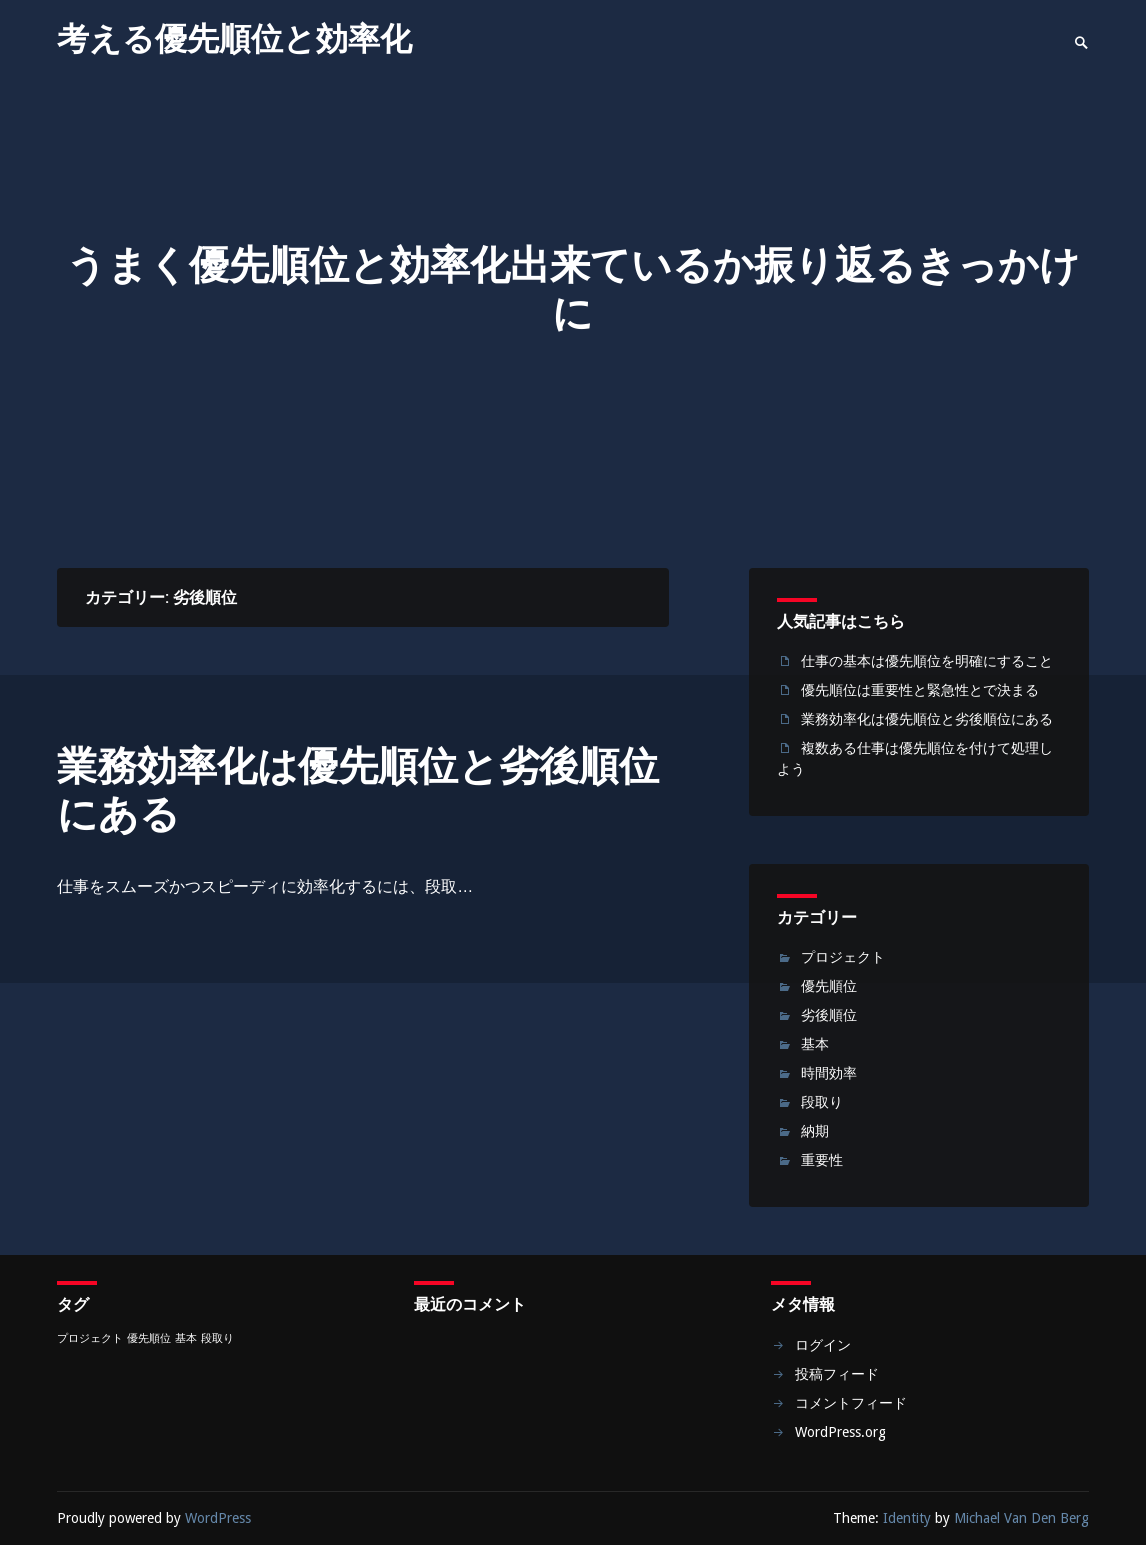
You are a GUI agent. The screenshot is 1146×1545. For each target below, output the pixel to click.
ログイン (823, 1345)
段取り (822, 1102)
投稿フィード (837, 1374)
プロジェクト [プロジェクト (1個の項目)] (90, 1338)
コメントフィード (851, 1403)
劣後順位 (829, 1015)
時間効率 (829, 1073)
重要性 (822, 1160)
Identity (907, 1518)
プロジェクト (843, 957)
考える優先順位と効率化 (234, 39)
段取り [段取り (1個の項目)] (217, 1338)
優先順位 (829, 986)
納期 (815, 1131)
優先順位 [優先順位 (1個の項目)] (149, 1338)
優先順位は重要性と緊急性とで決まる (920, 690)
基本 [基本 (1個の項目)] (186, 1338)
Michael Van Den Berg (1021, 1518)
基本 (815, 1044)
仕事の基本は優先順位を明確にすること (927, 661)
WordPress (218, 1518)
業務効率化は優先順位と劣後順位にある (358, 790)
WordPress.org (840, 1432)
